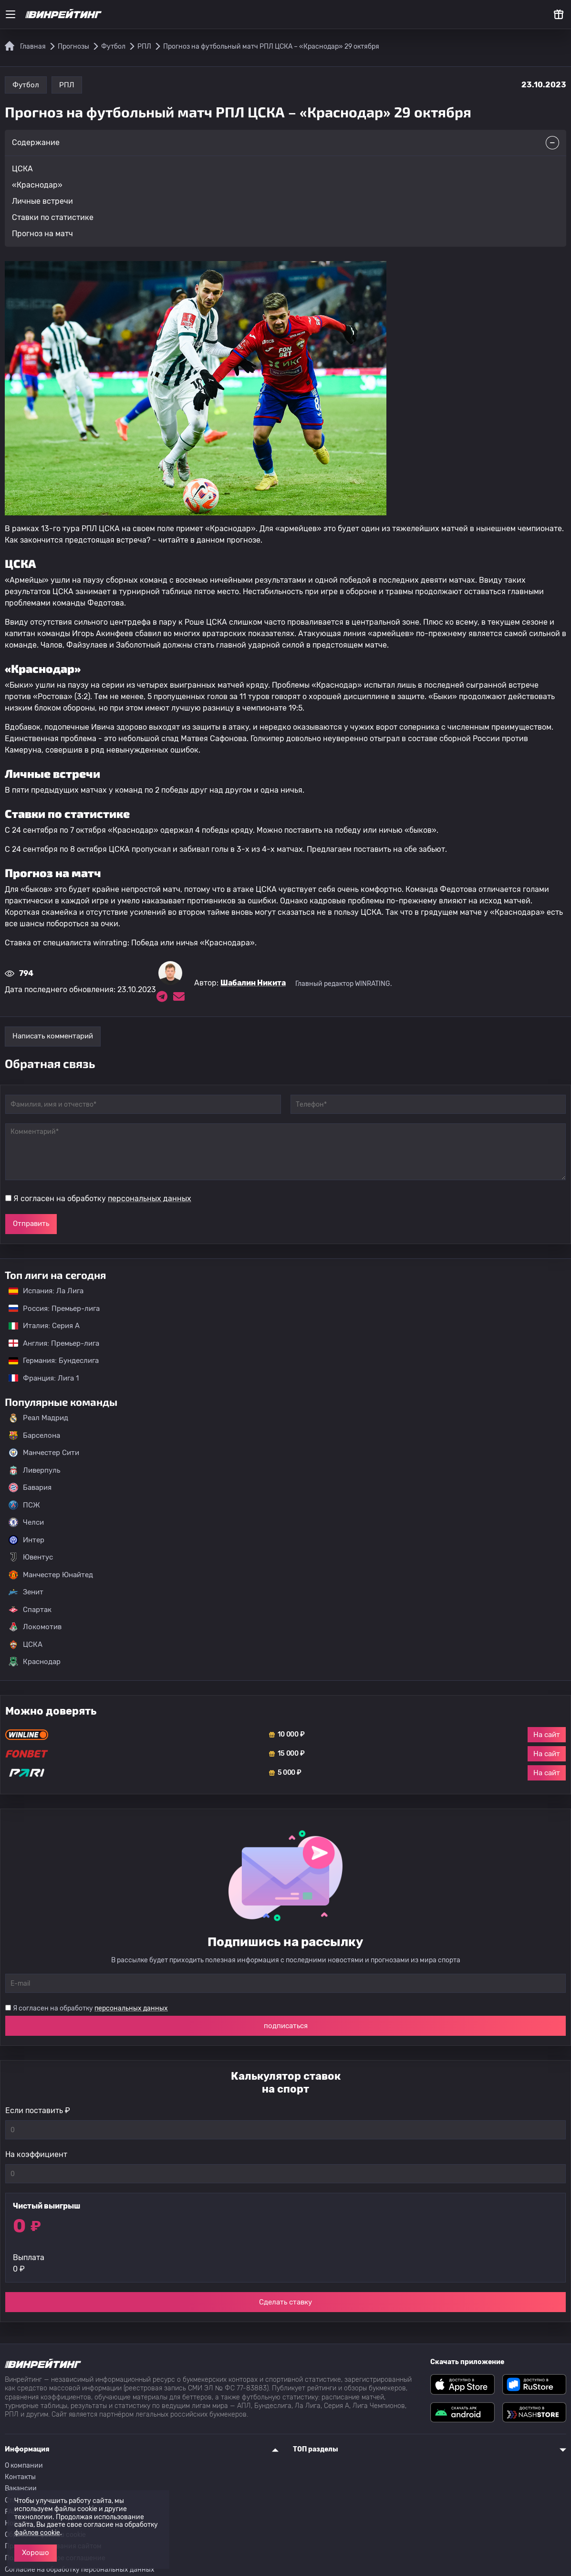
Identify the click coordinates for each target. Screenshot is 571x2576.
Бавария (30, 1487)
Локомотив (35, 1627)
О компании (24, 2465)
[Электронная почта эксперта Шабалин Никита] (179, 996)
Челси (26, 1522)
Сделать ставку (285, 2302)
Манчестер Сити (44, 1452)
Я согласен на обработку (102, 1198)
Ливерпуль (34, 1470)
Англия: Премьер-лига (49, 1343)
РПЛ (66, 85)
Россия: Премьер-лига (49, 1308)
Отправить (31, 1223)
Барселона (34, 1435)
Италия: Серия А (39, 1325)
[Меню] (10, 14)
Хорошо (35, 2552)
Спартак (30, 1609)
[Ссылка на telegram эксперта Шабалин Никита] (161, 996)
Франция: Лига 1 (39, 1378)
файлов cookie (37, 2533)
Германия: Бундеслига (49, 1360)
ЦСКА (25, 1644)
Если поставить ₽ (37, 2110)
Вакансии (21, 2488)
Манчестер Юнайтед (51, 1575)
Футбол (25, 85)
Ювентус (31, 1557)
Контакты (20, 2477)
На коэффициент (36, 2154)
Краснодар (35, 1661)
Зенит (26, 1592)
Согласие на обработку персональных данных (80, 2570)
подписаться (286, 2025)
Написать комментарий (52, 1036)
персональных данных (149, 1198)
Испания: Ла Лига (46, 1291)
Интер (26, 1540)
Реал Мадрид (38, 1418)
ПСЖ (24, 1505)
